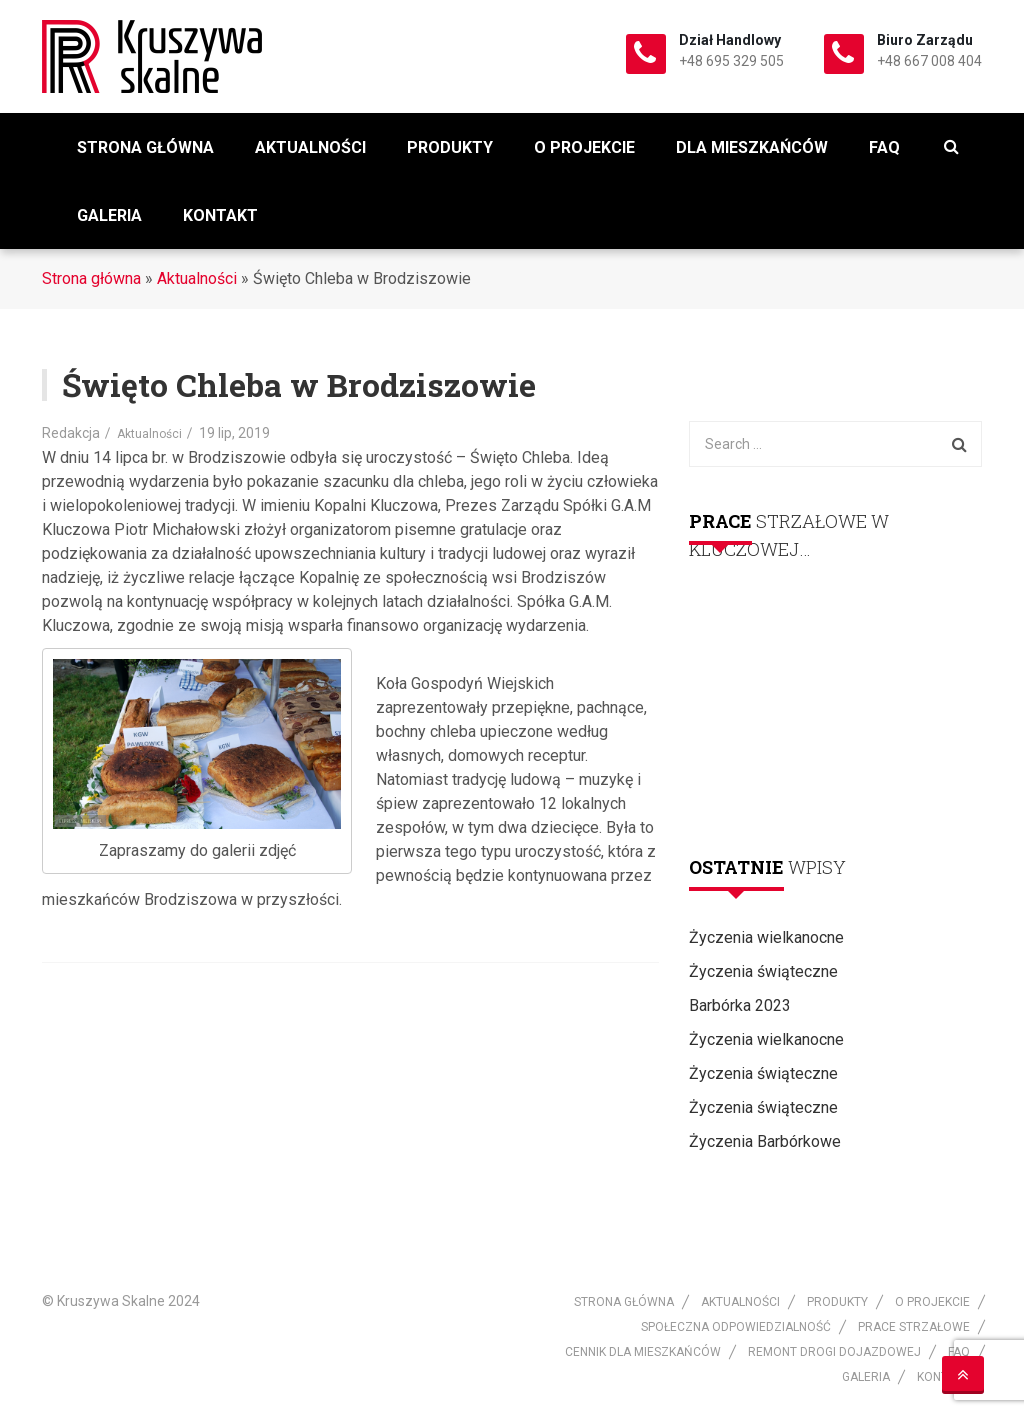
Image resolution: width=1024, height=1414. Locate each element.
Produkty (450, 147)
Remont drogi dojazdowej (834, 1352)
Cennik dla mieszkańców (643, 1352)
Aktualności (310, 147)
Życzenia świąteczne (763, 971)
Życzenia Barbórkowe (765, 1141)
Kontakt (220, 215)
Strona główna (145, 147)
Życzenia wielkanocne (766, 937)
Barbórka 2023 (740, 1005)
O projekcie (584, 147)
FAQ (884, 147)
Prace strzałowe (914, 1327)
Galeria (109, 215)
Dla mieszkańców (752, 147)
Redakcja (71, 433)
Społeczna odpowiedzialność (736, 1327)
